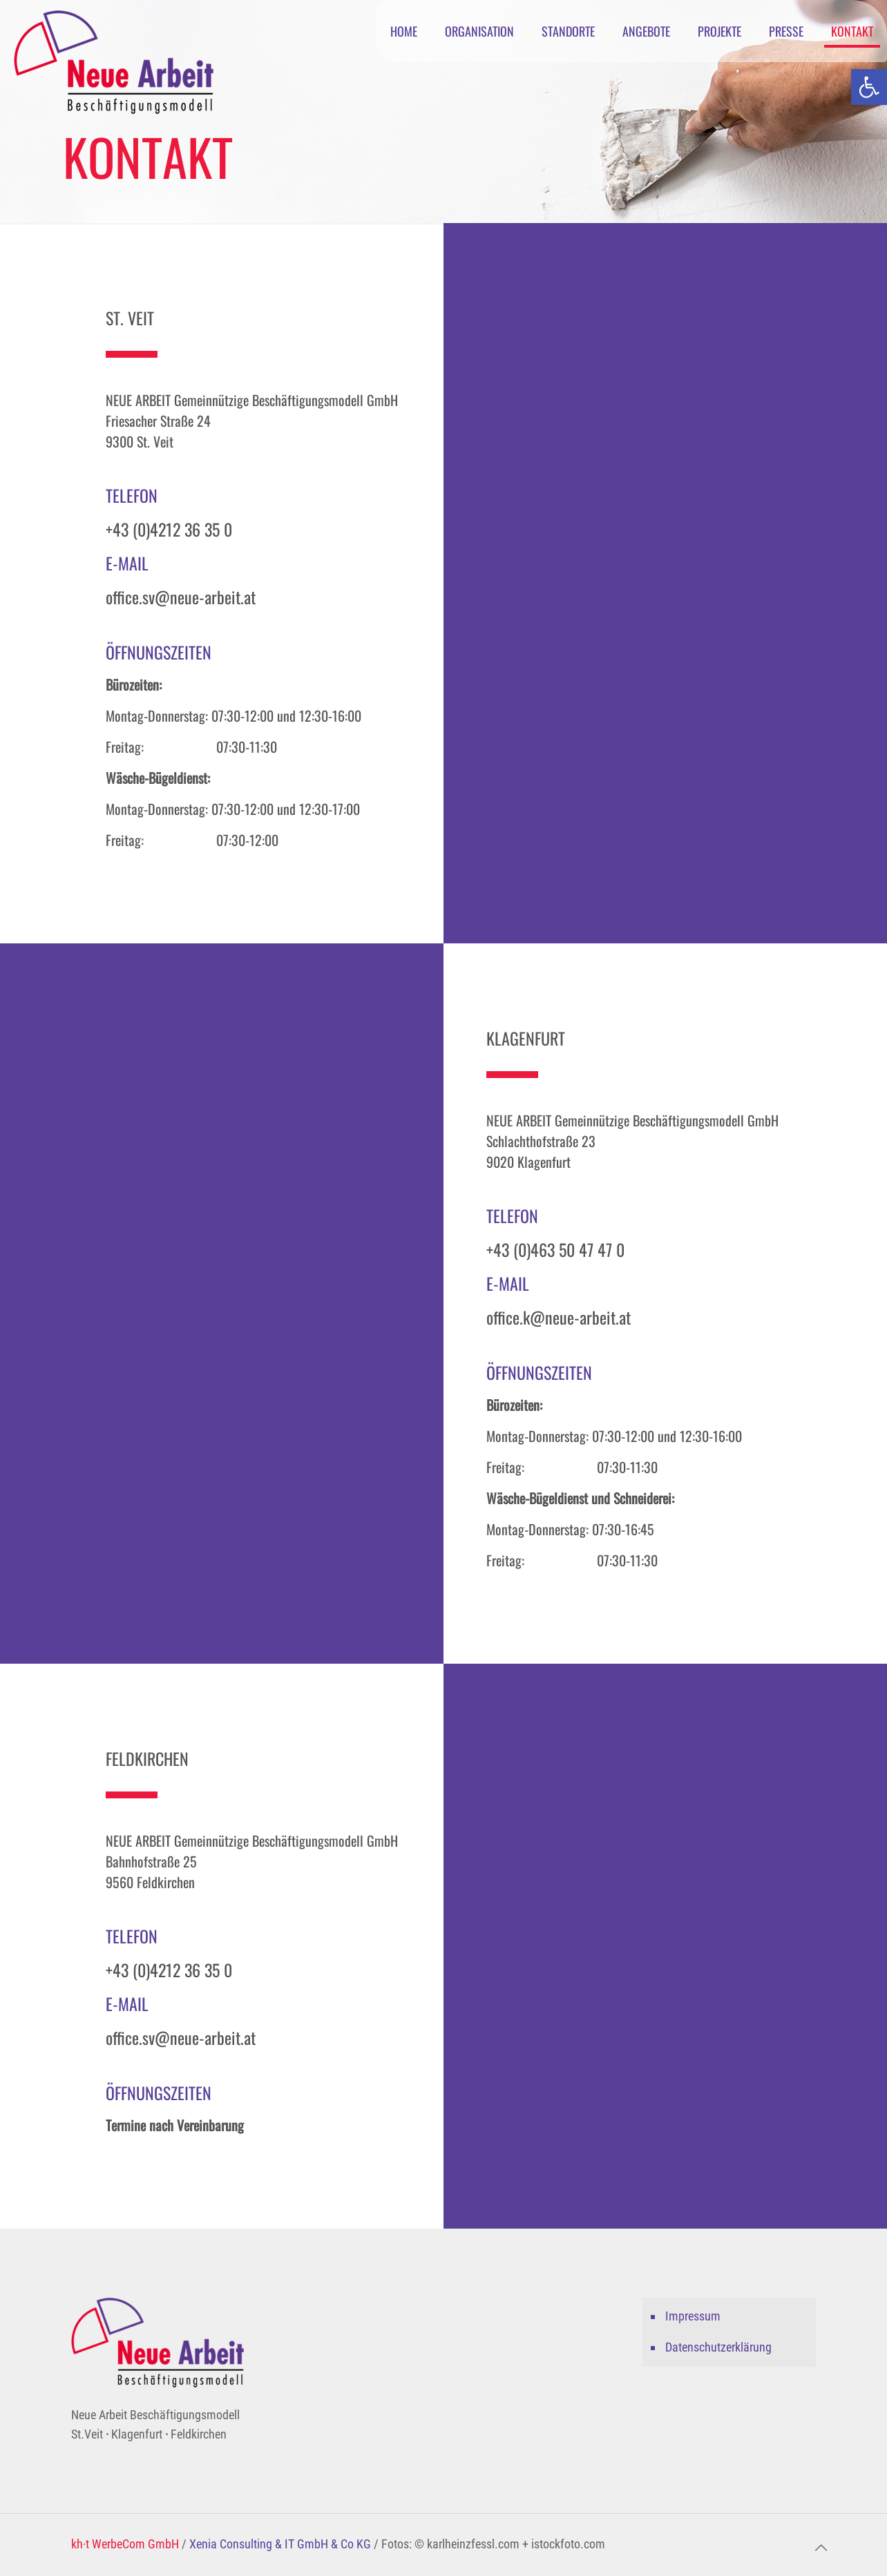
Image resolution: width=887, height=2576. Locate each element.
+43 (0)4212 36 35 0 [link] (169, 529)
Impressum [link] (693, 2316)
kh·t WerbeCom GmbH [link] (125, 2544)
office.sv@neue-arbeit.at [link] (181, 596)
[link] (869, 87)
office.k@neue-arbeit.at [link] (558, 1317)
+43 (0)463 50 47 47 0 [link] (555, 1249)
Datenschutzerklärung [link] (718, 2347)
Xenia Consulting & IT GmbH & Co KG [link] (280, 2544)
